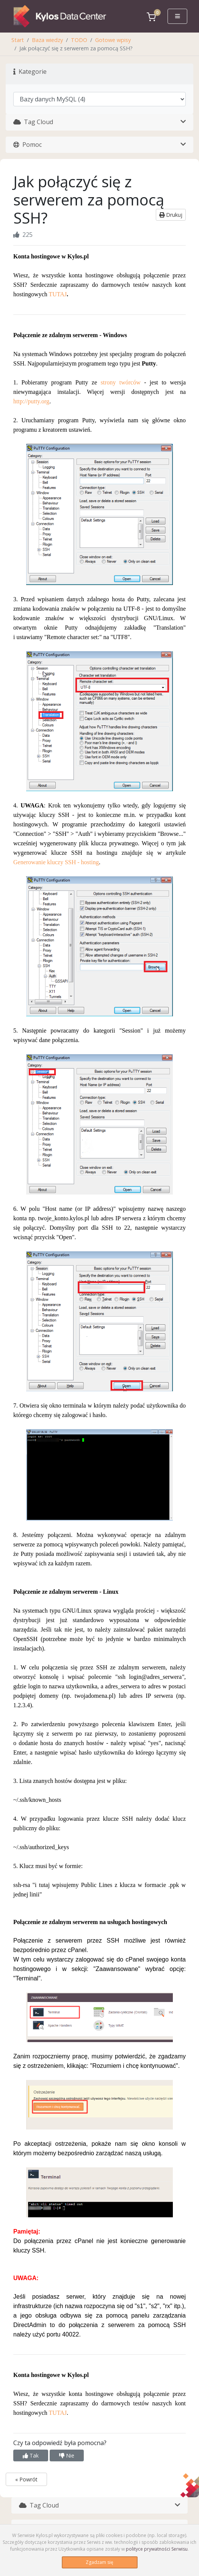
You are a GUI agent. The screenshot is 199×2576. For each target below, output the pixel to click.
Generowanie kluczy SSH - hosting (56, 862)
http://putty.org (31, 401)
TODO (79, 40)
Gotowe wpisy (113, 40)
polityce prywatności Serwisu (157, 2549)
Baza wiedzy (47, 40)
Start (17, 40)
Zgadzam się (99, 2562)
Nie (66, 2455)
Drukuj (170, 214)
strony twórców (120, 382)
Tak (31, 2455)
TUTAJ (58, 294)
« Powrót (26, 2479)
